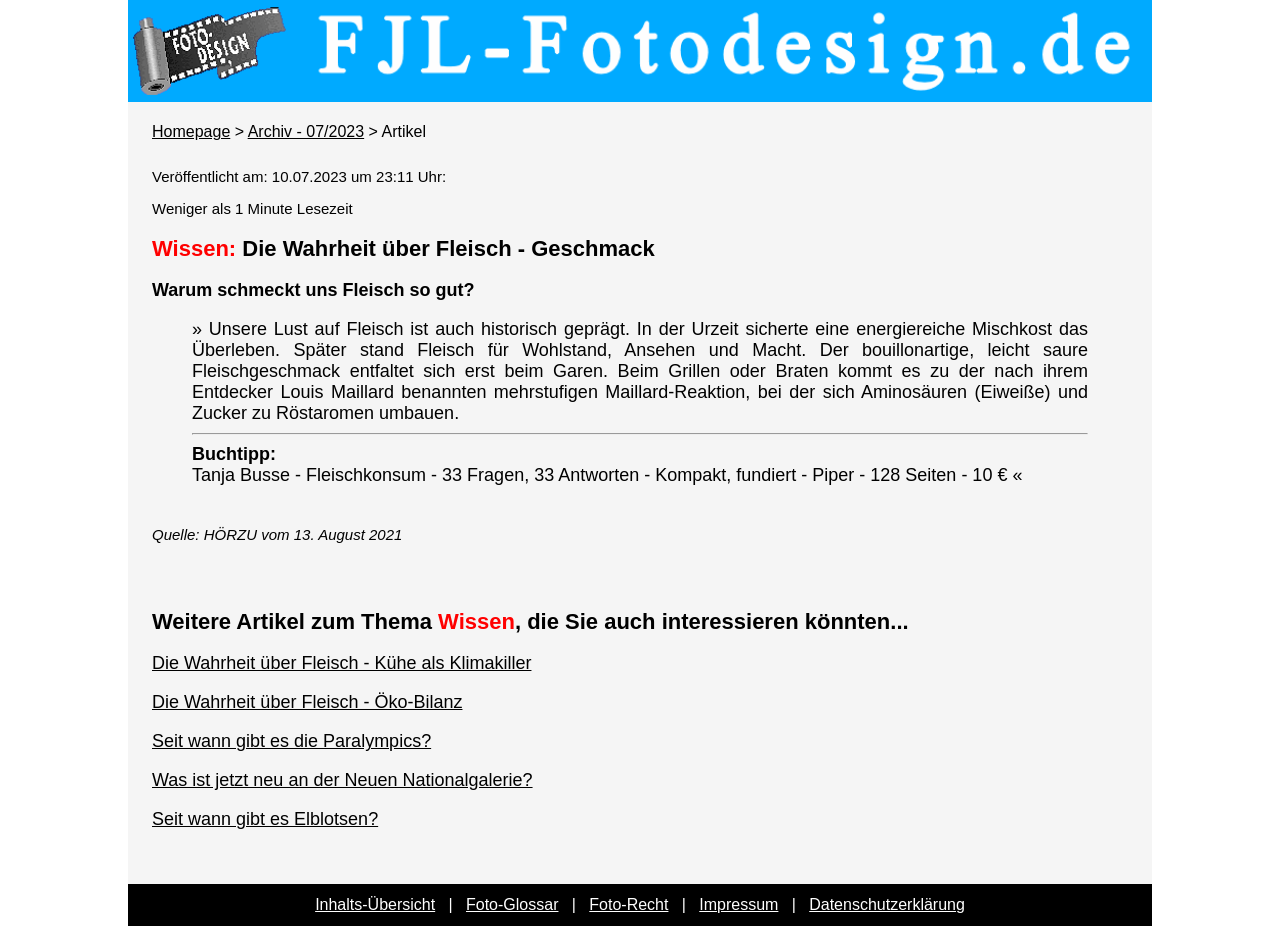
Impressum (738, 904)
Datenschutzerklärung (887, 904)
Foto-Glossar (512, 904)
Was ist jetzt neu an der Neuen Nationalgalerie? (342, 780)
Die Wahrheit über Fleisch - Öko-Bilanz (307, 702)
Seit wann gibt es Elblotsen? (265, 819)
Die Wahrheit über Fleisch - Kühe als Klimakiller (341, 663)
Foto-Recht (628, 904)
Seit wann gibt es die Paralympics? (291, 741)
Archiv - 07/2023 (306, 131)
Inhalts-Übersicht (375, 904)
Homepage (191, 131)
